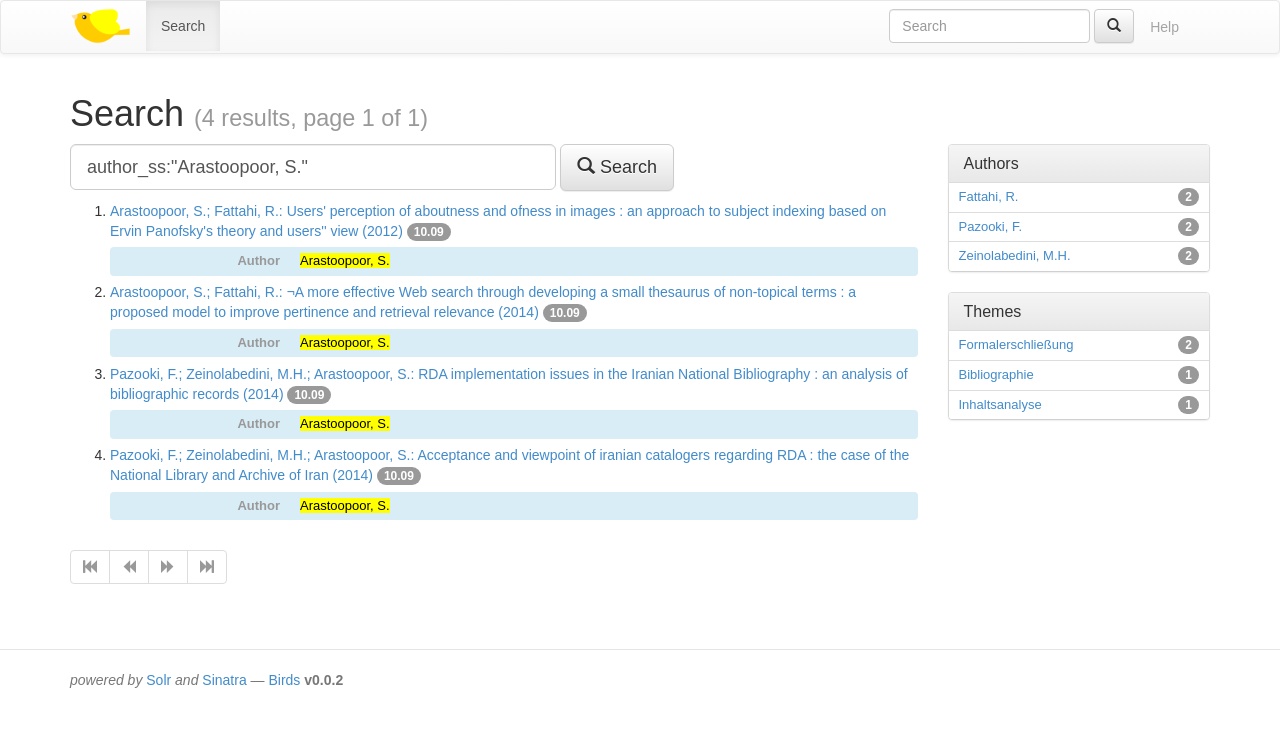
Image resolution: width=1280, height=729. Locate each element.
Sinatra (224, 680)
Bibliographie (996, 374)
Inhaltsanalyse (1000, 404)
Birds (284, 680)
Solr (158, 680)
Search (183, 26)
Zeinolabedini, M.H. (1015, 255)
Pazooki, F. (991, 226)
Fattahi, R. (989, 196)
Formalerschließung (1016, 344)
